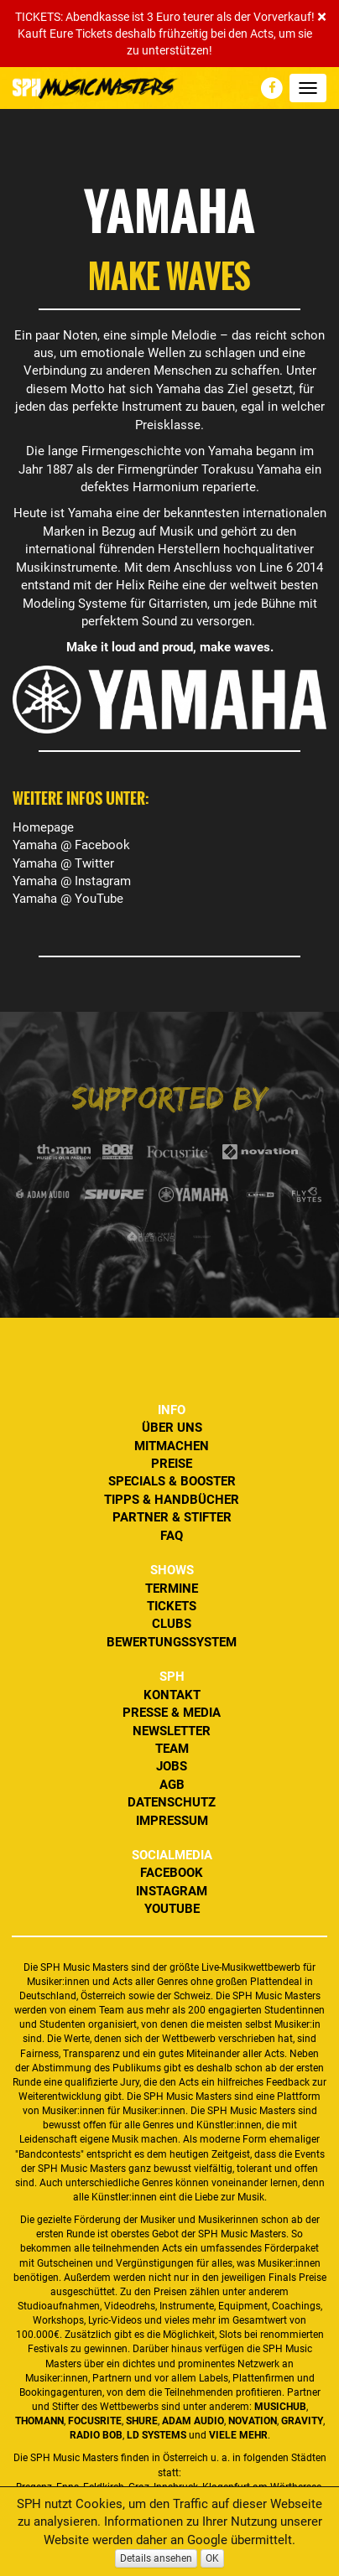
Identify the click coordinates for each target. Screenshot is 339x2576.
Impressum (172, 1820)
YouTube (172, 1908)
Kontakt (172, 1695)
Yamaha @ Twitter (63, 863)
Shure (142, 2421)
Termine (171, 1588)
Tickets (171, 1606)
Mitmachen (171, 1446)
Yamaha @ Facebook (71, 845)
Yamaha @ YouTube (68, 898)
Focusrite (95, 2421)
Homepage (43, 827)
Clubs (171, 1623)
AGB (172, 1784)
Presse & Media (172, 1712)
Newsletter (172, 1731)
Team (172, 1748)
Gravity (302, 2421)
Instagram (171, 1891)
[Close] (321, 17)
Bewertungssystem (172, 1642)
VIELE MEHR (238, 2435)
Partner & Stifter (172, 1517)
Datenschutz (172, 1802)
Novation (252, 2421)
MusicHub (280, 2407)
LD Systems (156, 2435)
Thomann (39, 2421)
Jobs (171, 1766)
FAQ (171, 1535)
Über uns (172, 1427)
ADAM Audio (193, 2421)
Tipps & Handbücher (171, 1499)
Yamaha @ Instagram (72, 881)
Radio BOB (96, 2435)
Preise (171, 1463)
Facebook (171, 1872)
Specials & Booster (172, 1481)
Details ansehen (156, 2558)
